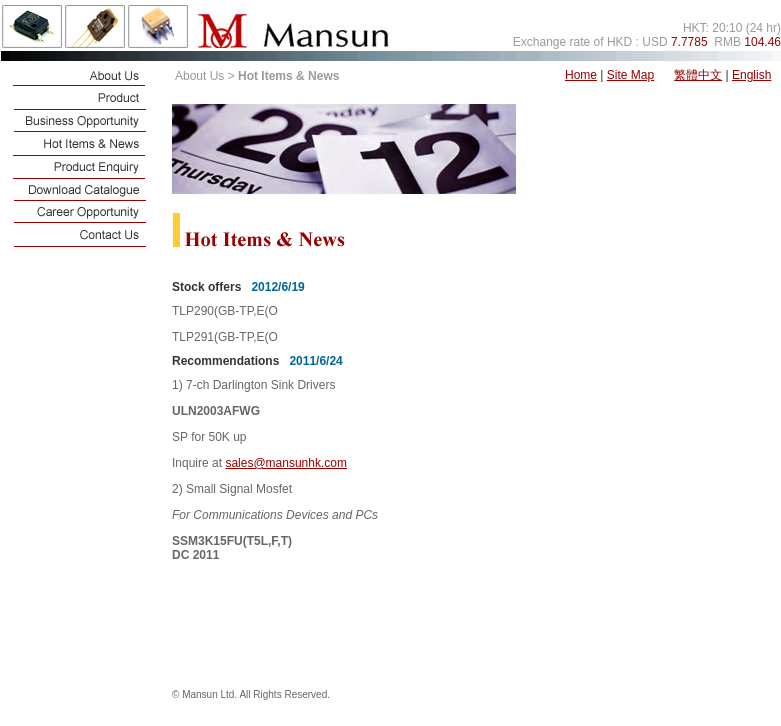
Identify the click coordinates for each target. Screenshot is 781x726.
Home (581, 75)
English (751, 75)
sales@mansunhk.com (286, 463)
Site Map (630, 75)
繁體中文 (698, 75)
